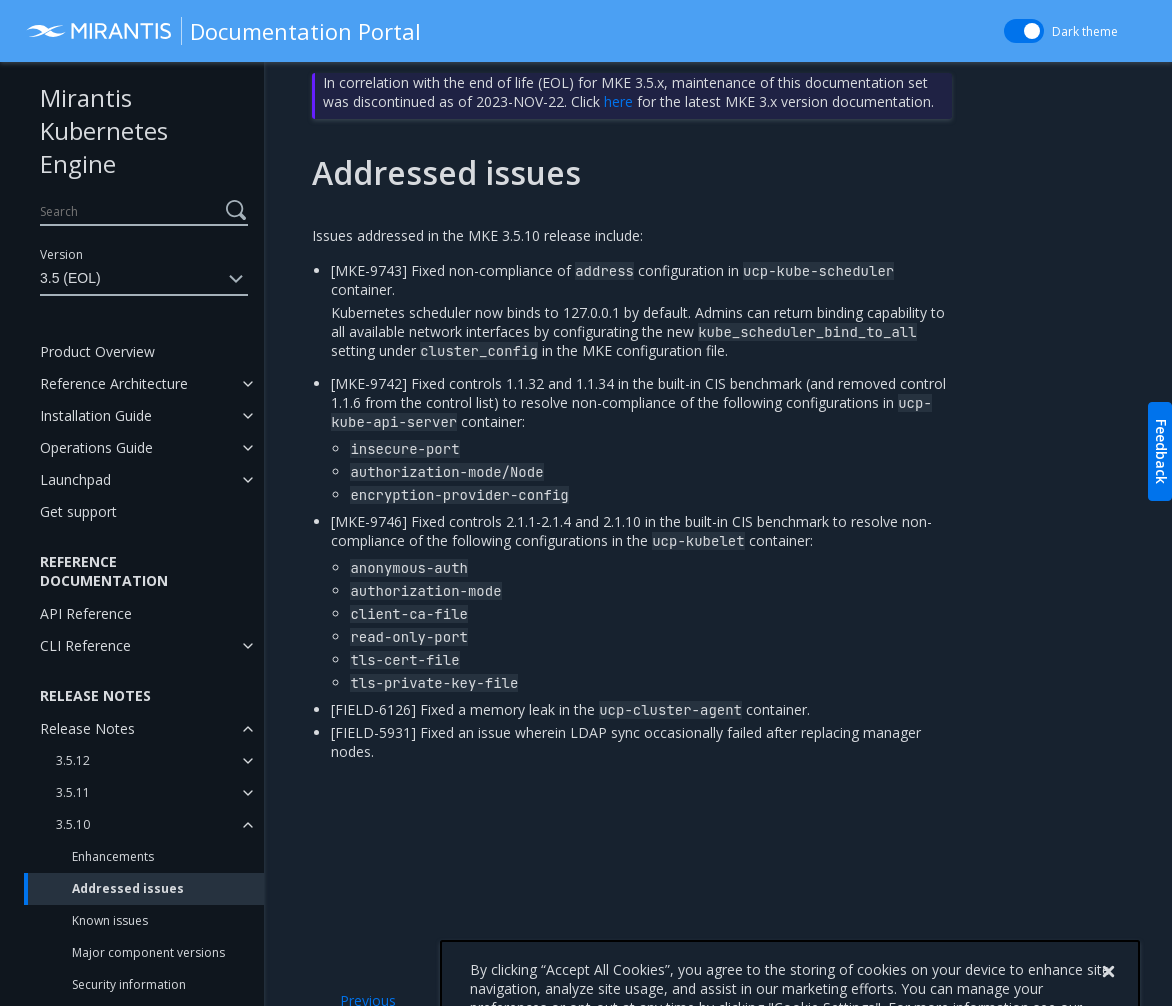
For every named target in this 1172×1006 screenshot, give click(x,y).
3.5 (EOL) (144, 279)
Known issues (110, 920)
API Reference (86, 613)
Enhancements (113, 856)
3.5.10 (73, 824)
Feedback (1161, 451)
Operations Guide (96, 447)
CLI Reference (85, 645)
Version (61, 254)
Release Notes (87, 728)
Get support (78, 511)
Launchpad (75, 479)
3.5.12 (73, 760)
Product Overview (97, 351)
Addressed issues (128, 888)
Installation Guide (96, 415)
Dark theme (1085, 31)
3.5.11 (73, 792)
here (618, 101)
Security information (129, 984)
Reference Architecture (114, 383)
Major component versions (148, 952)
